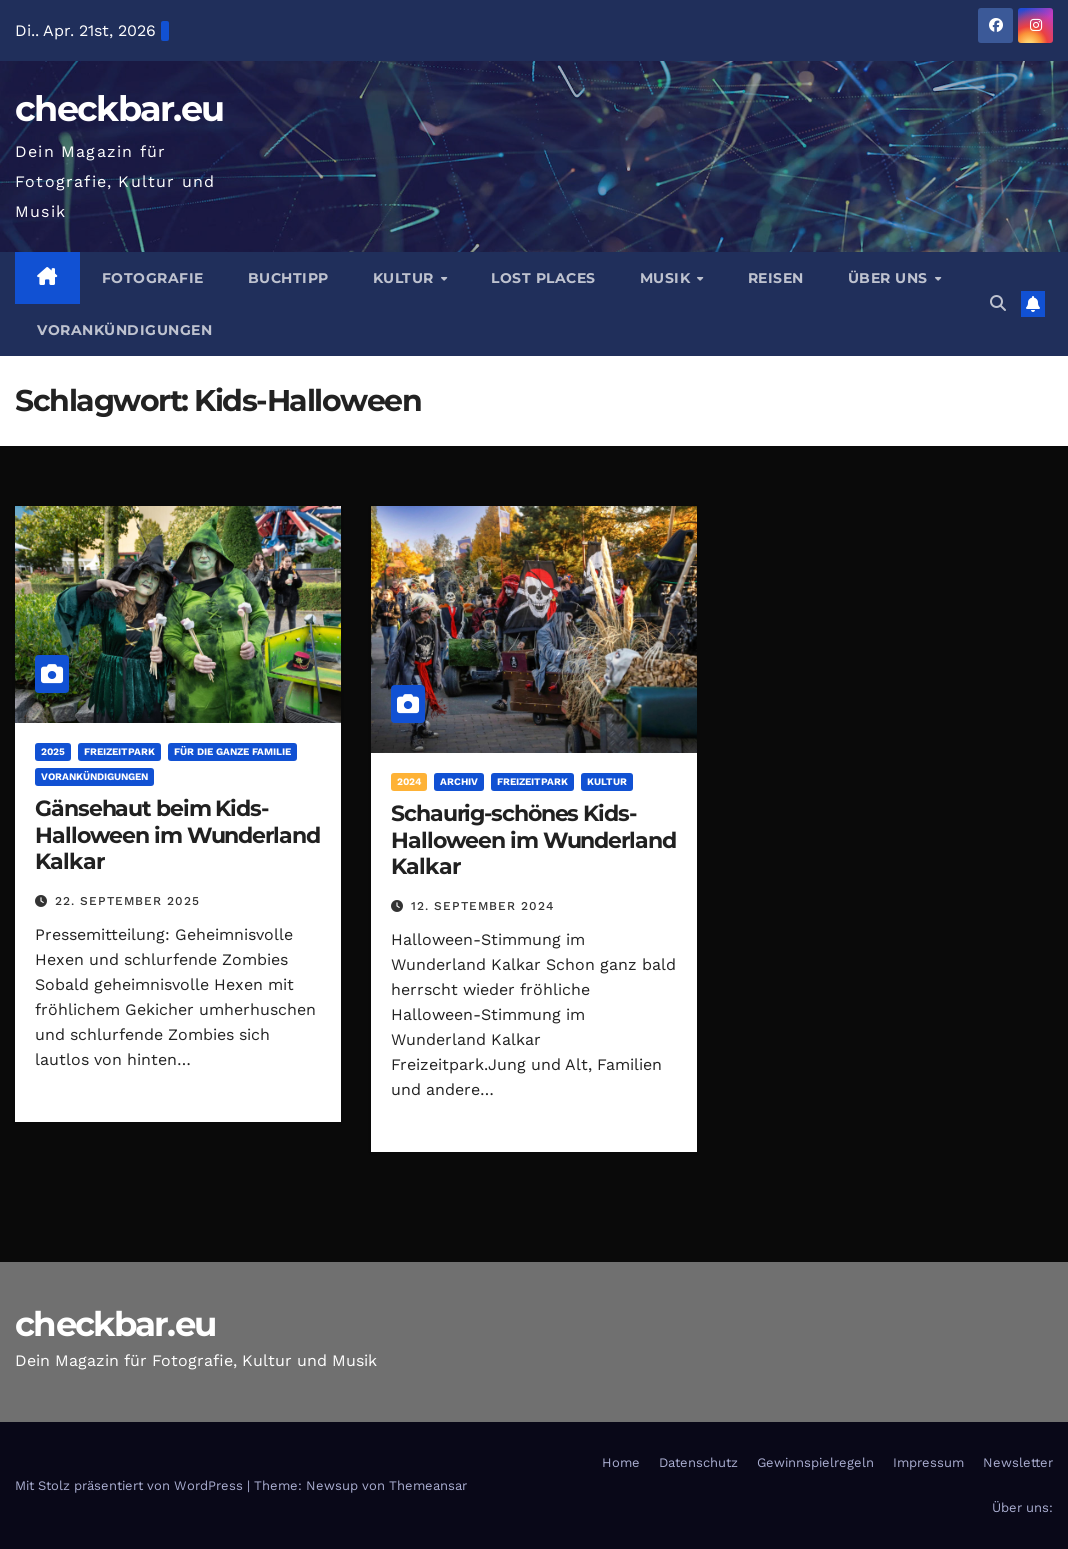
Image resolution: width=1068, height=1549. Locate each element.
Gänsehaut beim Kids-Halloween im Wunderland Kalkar (177, 835)
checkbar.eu (119, 108)
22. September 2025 (127, 901)
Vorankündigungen (124, 330)
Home (621, 1462)
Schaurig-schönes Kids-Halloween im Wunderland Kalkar (533, 840)
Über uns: (1022, 1507)
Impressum (928, 1462)
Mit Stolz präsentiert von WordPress (131, 1485)
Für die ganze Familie (232, 751)
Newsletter (1018, 1462)
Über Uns (890, 278)
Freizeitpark (119, 751)
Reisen (776, 278)
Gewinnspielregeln (815, 1462)
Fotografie (153, 278)
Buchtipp (288, 278)
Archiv (459, 781)
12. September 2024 (482, 906)
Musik (667, 278)
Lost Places (543, 278)
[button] (998, 303)
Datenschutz (698, 1462)
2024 (409, 781)
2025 (53, 751)
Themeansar (428, 1485)
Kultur (406, 278)
